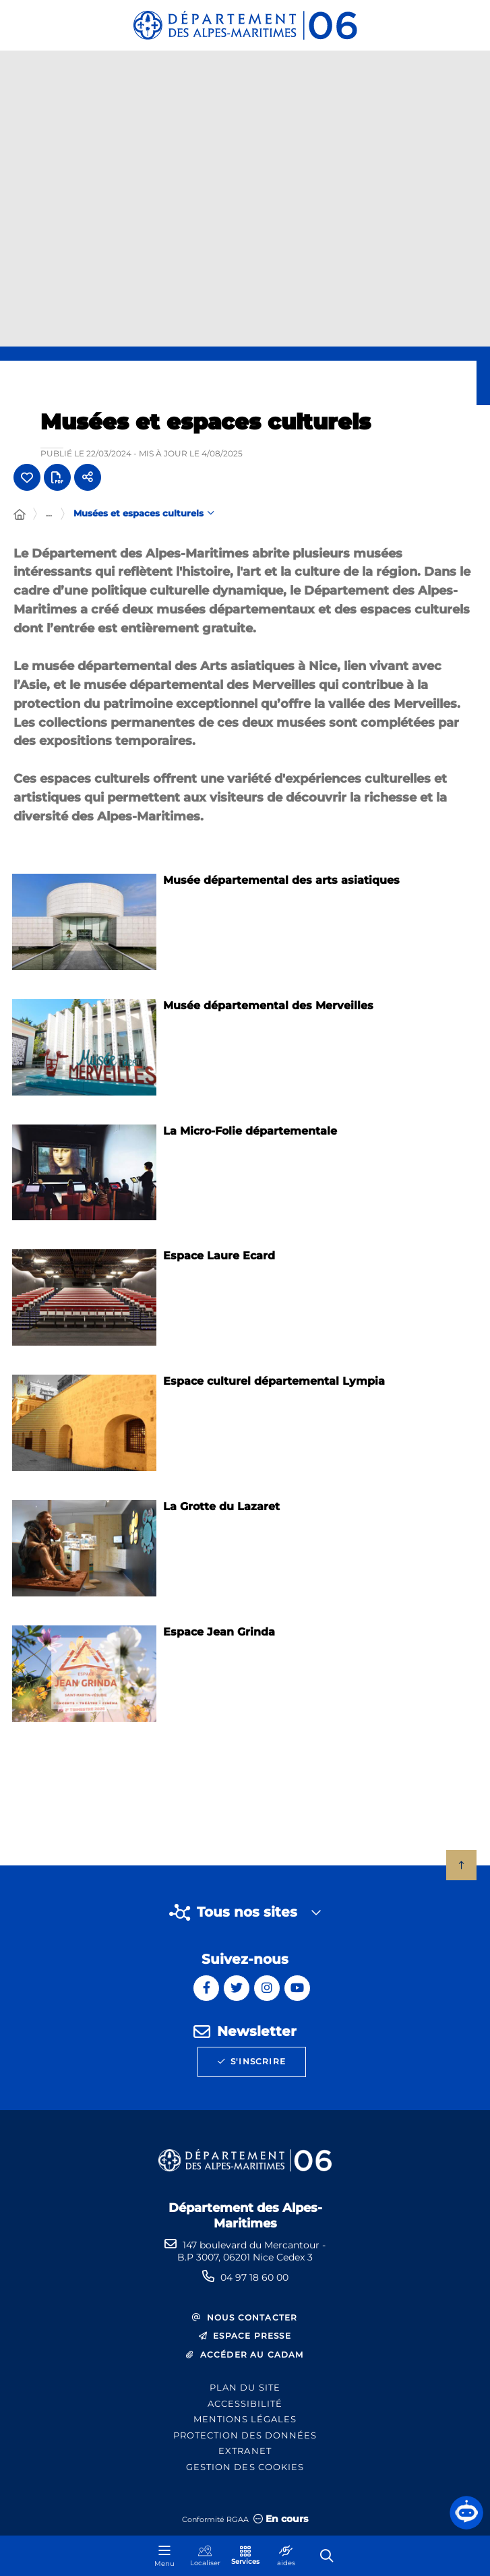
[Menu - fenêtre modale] (164, 2556)
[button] (466, 2512)
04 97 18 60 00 (254, 2277)
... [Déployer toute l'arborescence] (49, 513)
